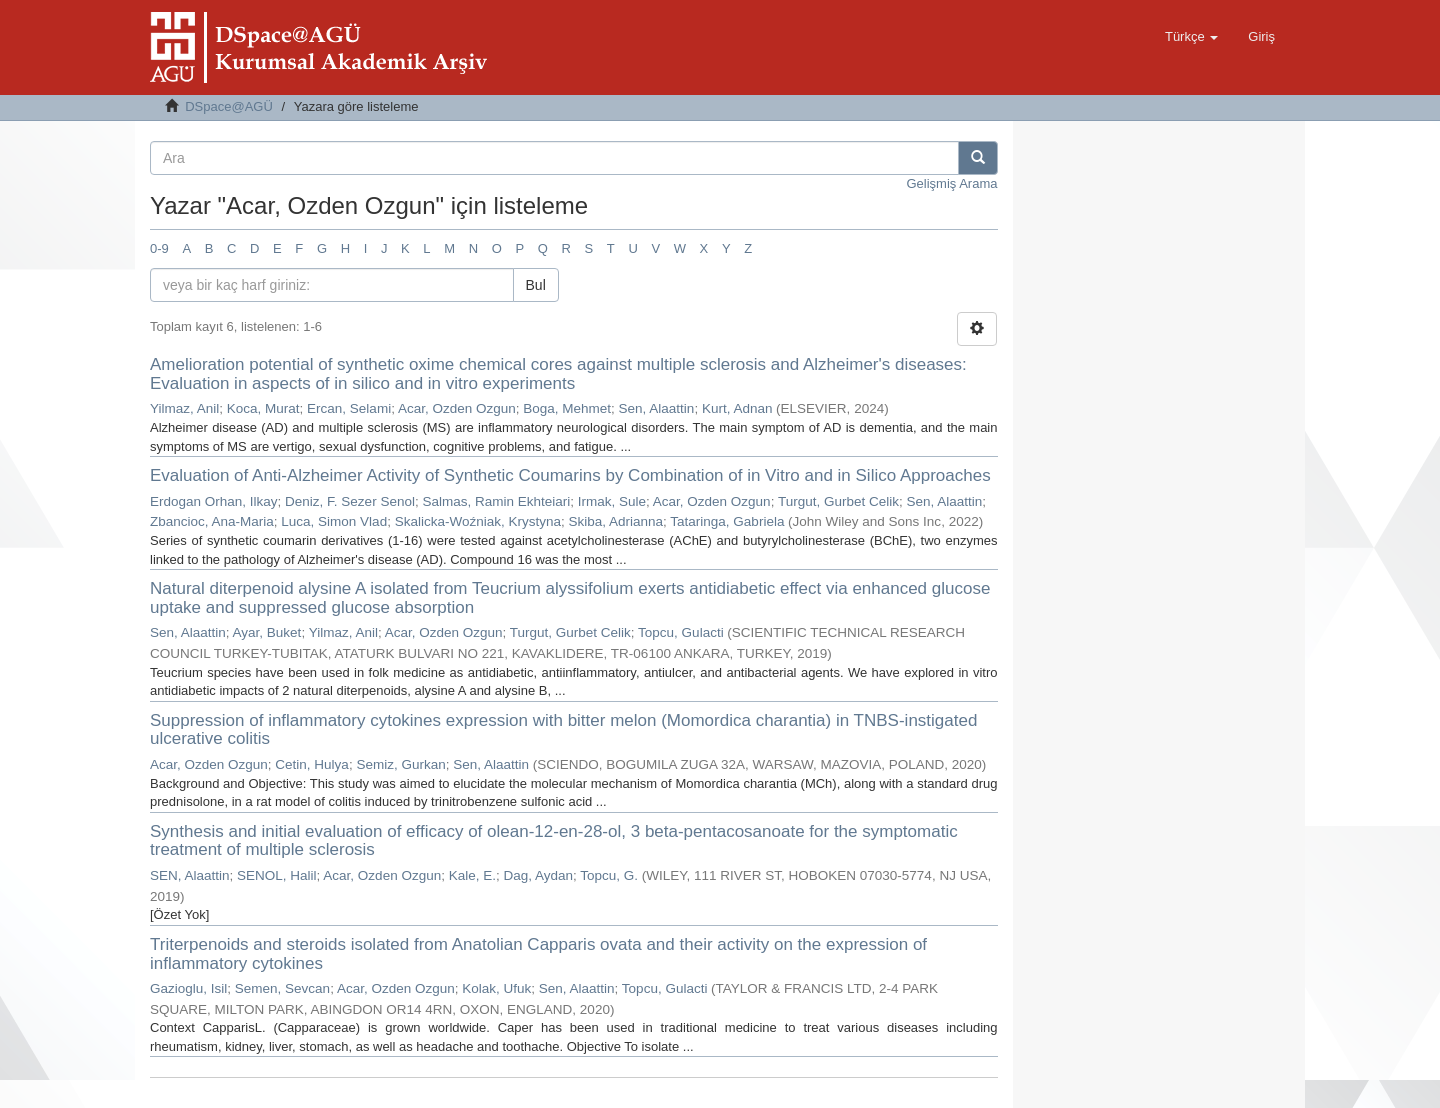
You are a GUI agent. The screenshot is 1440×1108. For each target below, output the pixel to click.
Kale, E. (472, 875)
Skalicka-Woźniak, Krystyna (478, 521)
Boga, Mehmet (567, 408)
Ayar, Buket (267, 632)
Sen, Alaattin (657, 408)
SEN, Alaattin (190, 875)
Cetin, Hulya (312, 764)
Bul (536, 285)
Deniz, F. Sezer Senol (350, 501)
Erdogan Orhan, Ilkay (214, 501)
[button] (1191, 37)
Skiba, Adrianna (615, 521)
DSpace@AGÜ (229, 106)
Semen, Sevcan (282, 988)
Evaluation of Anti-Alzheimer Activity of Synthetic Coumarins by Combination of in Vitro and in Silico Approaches (570, 475)
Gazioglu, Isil (188, 988)
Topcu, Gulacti (681, 632)
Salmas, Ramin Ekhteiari (496, 501)
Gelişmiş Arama (951, 183)
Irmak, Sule (612, 501)
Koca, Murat (263, 408)
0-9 (159, 248)
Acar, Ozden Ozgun (457, 408)
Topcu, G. (609, 875)
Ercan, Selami (349, 408)
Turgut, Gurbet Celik (838, 501)
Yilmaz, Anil (184, 408)
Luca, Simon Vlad (334, 521)
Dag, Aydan (539, 875)
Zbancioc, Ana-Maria (212, 521)
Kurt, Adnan (737, 408)
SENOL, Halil (277, 875)
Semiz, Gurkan (400, 764)
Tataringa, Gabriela (727, 521)
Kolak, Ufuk (496, 988)
